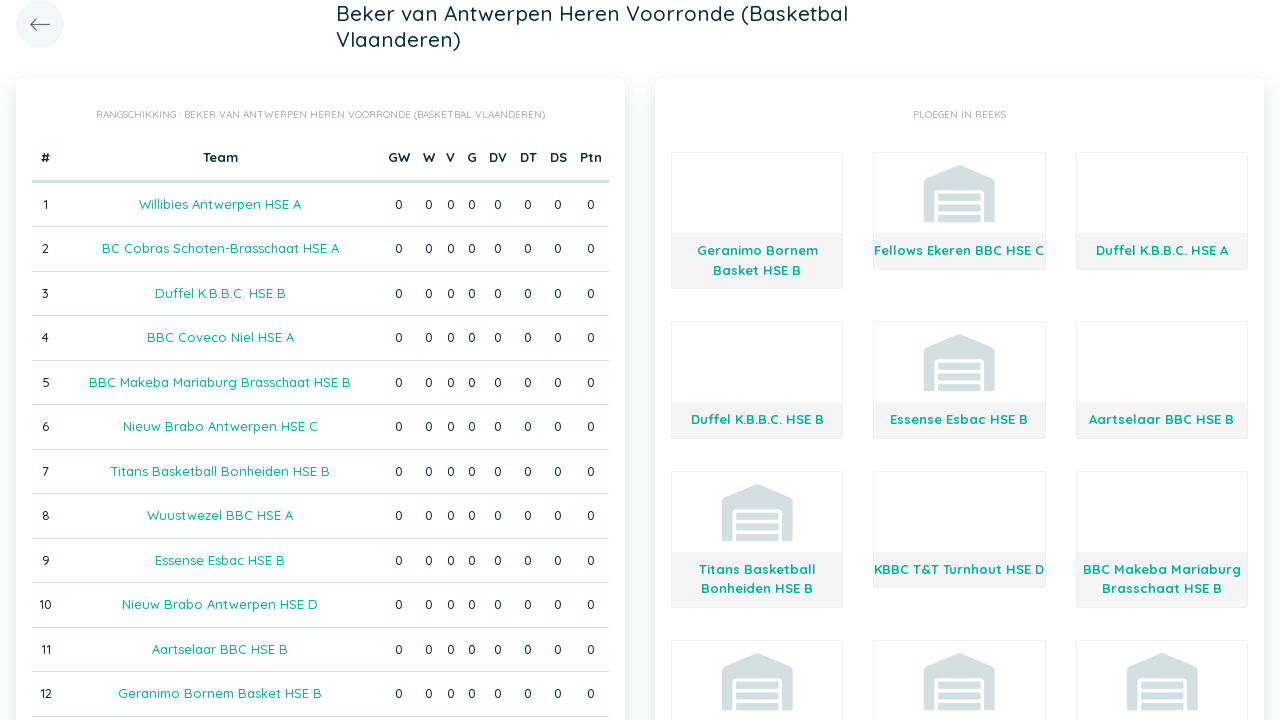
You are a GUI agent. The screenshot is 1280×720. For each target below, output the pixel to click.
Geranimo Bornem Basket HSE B (220, 693)
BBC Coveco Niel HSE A (220, 337)
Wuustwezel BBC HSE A (220, 515)
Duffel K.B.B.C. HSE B (220, 293)
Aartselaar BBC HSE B (220, 649)
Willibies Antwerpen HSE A (220, 204)
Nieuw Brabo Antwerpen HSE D (220, 604)
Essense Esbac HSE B (220, 560)
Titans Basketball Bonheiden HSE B (220, 471)
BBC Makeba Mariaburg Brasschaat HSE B (220, 382)
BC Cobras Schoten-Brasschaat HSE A (220, 248)
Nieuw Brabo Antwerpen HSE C (220, 426)
